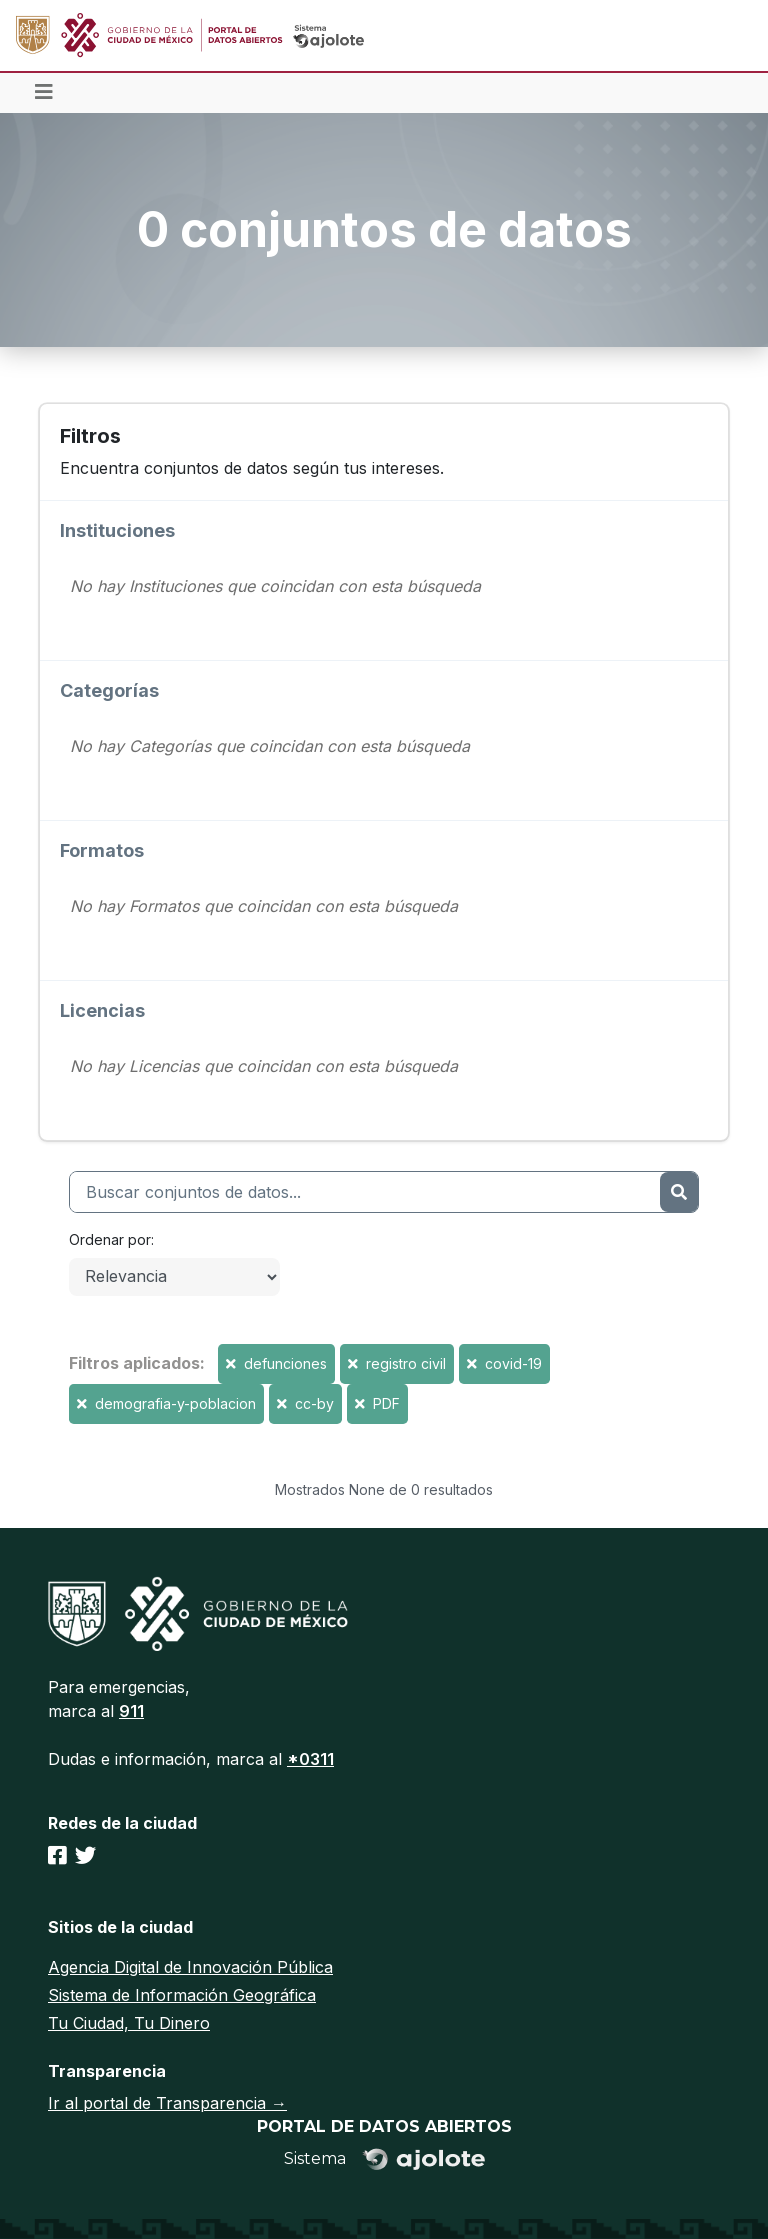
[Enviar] (679, 1192)
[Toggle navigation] (44, 93)
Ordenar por (110, 1239)
